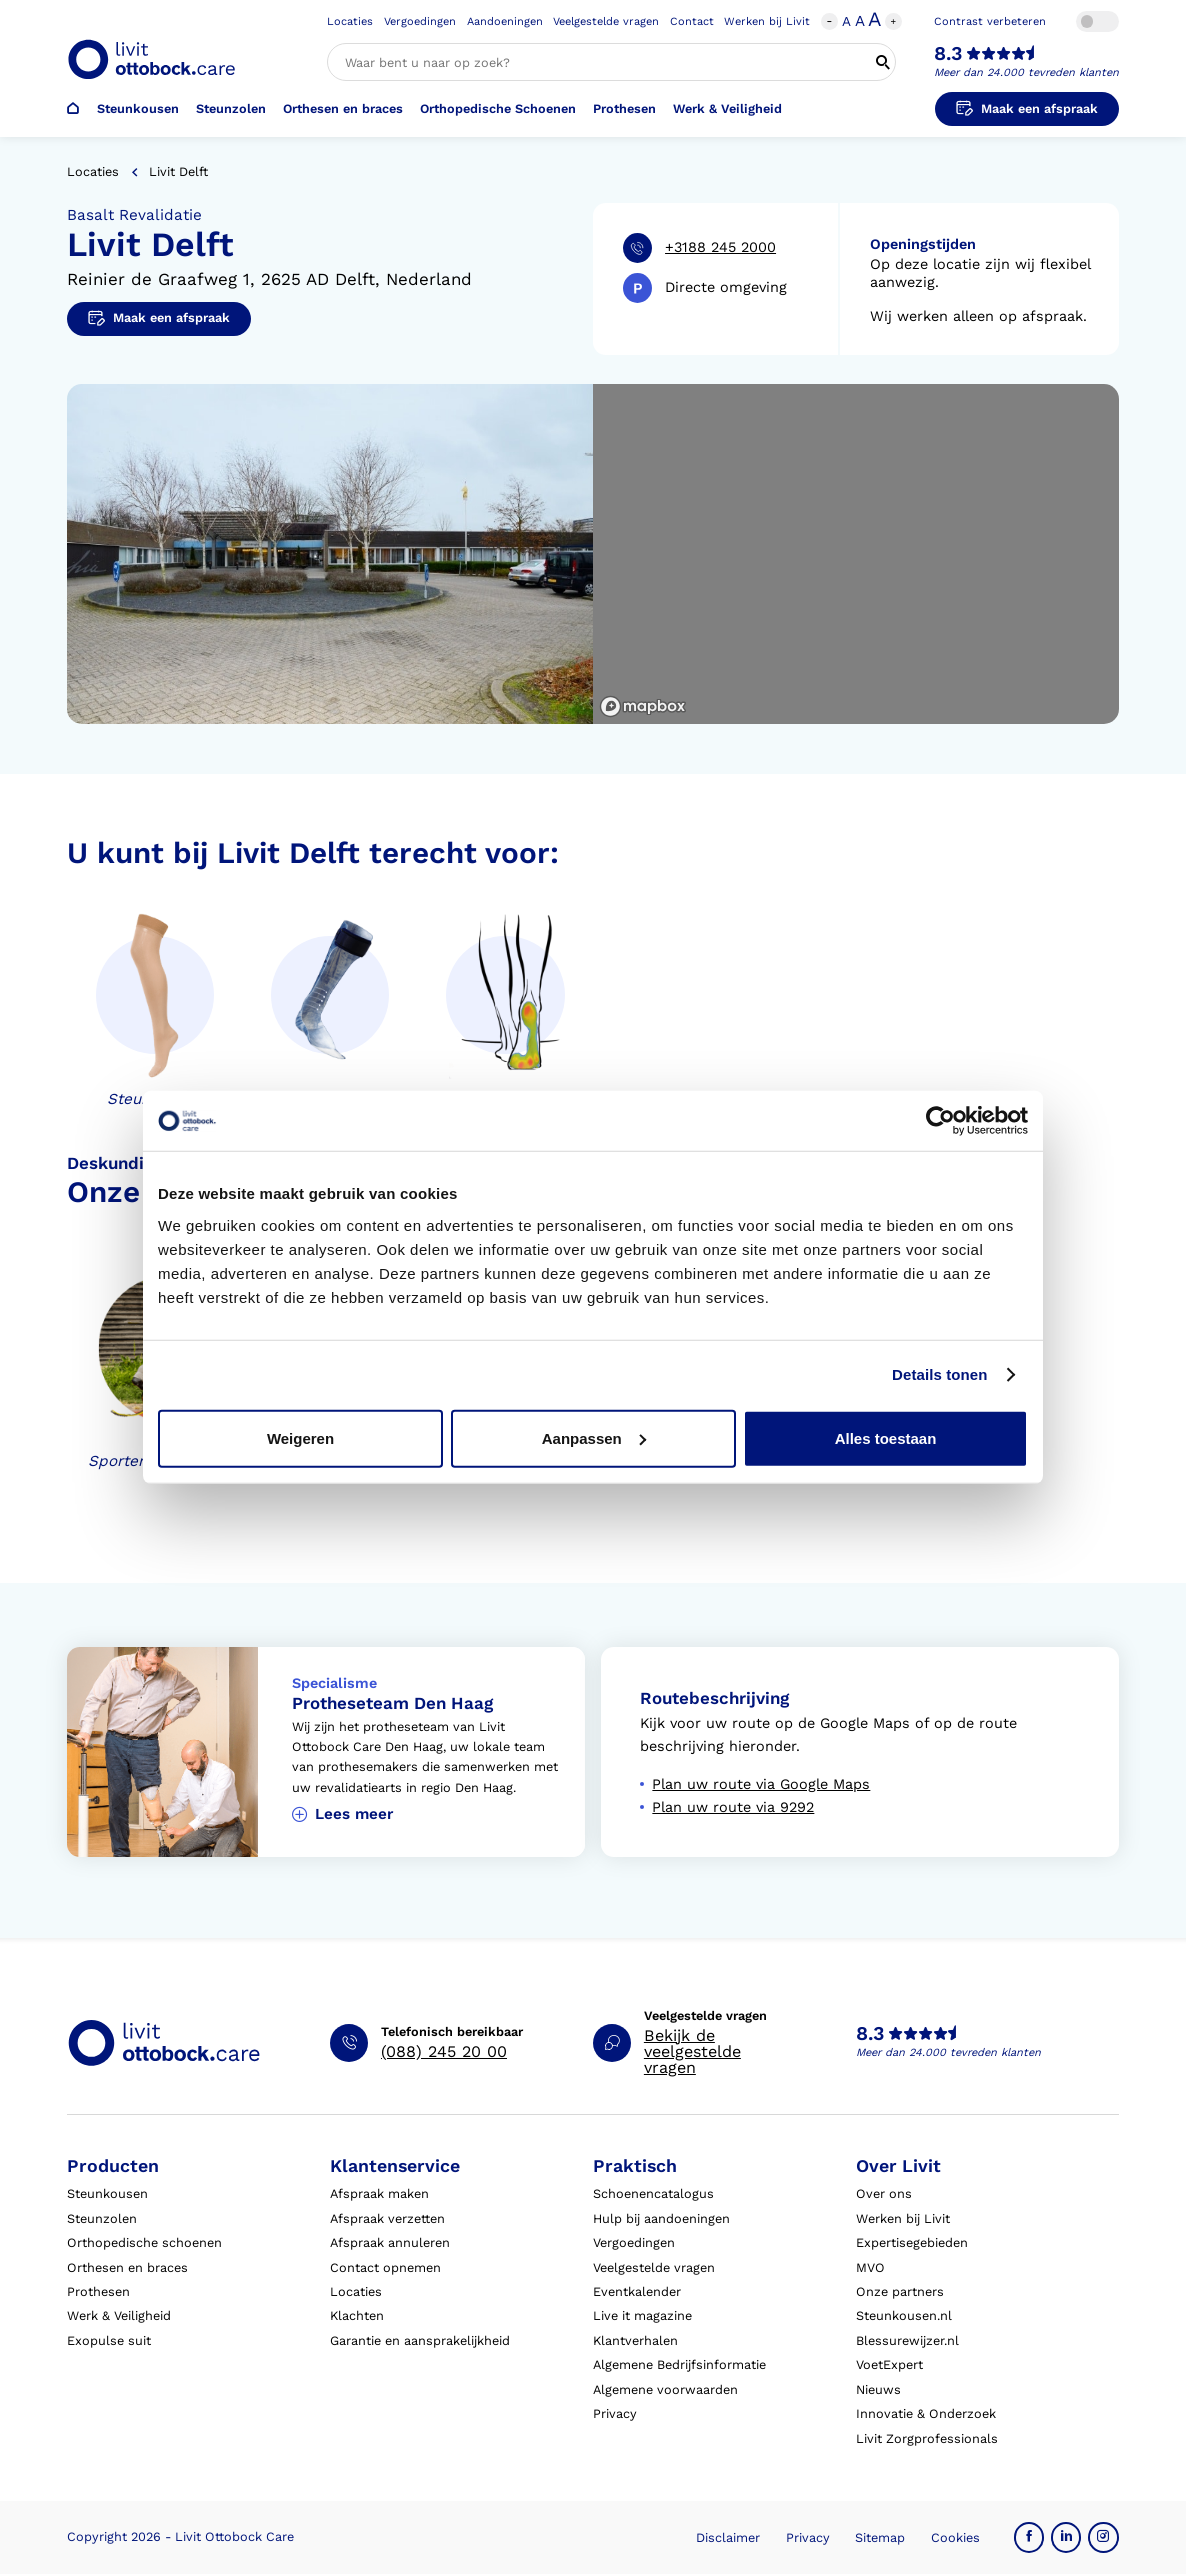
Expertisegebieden (912, 2242)
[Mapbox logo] (643, 706)
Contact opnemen (385, 2267)
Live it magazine (642, 2315)
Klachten (357, 2315)
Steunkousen (138, 108)
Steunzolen (231, 108)
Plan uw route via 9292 (733, 1807)
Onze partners (900, 2291)
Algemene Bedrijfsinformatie (679, 2364)
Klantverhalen (635, 2340)
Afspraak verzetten (387, 2218)
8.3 (948, 54)
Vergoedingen (420, 21)
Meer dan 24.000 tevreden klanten (1026, 72)
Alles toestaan (886, 1437)
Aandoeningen (505, 21)
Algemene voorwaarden (665, 2389)
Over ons (884, 2193)
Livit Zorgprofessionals (927, 2438)
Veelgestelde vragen (606, 21)
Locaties (350, 21)
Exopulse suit (109, 2340)
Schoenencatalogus (653, 2193)
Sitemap (880, 2537)
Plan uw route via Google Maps (761, 1784)
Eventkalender (637, 2291)
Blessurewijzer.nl (907, 2340)
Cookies (955, 2537)
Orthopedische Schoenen (498, 108)
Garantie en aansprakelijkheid (420, 2340)
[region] (856, 553)
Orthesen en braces (343, 108)
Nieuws (878, 2389)
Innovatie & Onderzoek (926, 2413)
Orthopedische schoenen (144, 2242)
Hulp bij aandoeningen (661, 2218)
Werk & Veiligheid (727, 108)
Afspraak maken (379, 2193)
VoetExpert (889, 2364)
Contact (692, 21)
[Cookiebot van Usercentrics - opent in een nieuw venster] (940, 1121)
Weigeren (300, 1437)
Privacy (615, 2413)
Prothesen (624, 108)
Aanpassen (594, 1437)
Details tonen (939, 1374)
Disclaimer (728, 2537)
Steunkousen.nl (904, 2315)
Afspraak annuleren (390, 2242)
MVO (870, 2267)
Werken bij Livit (767, 21)
